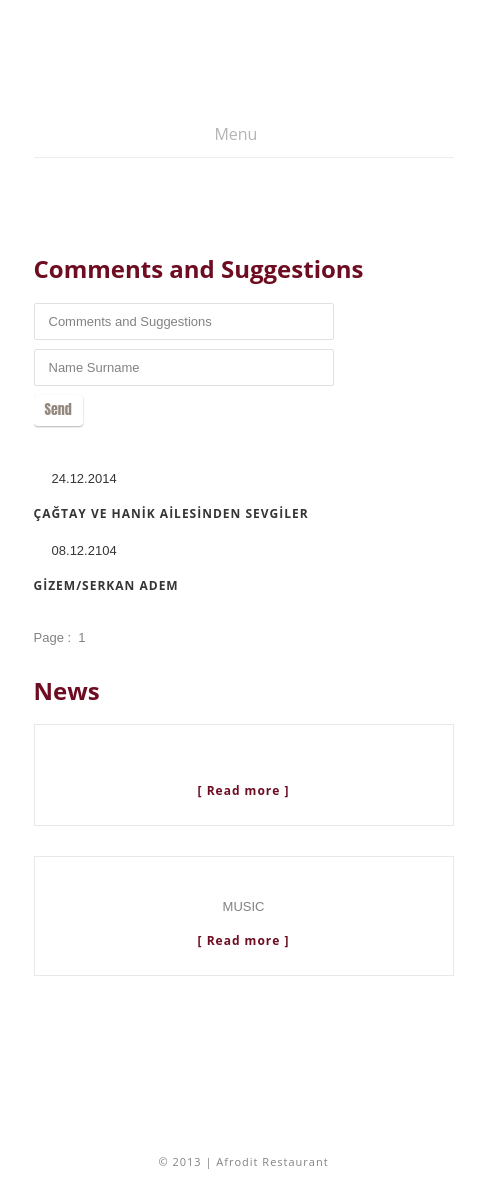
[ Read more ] (244, 790)
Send (58, 409)
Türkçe (394, 146)
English (434, 146)
